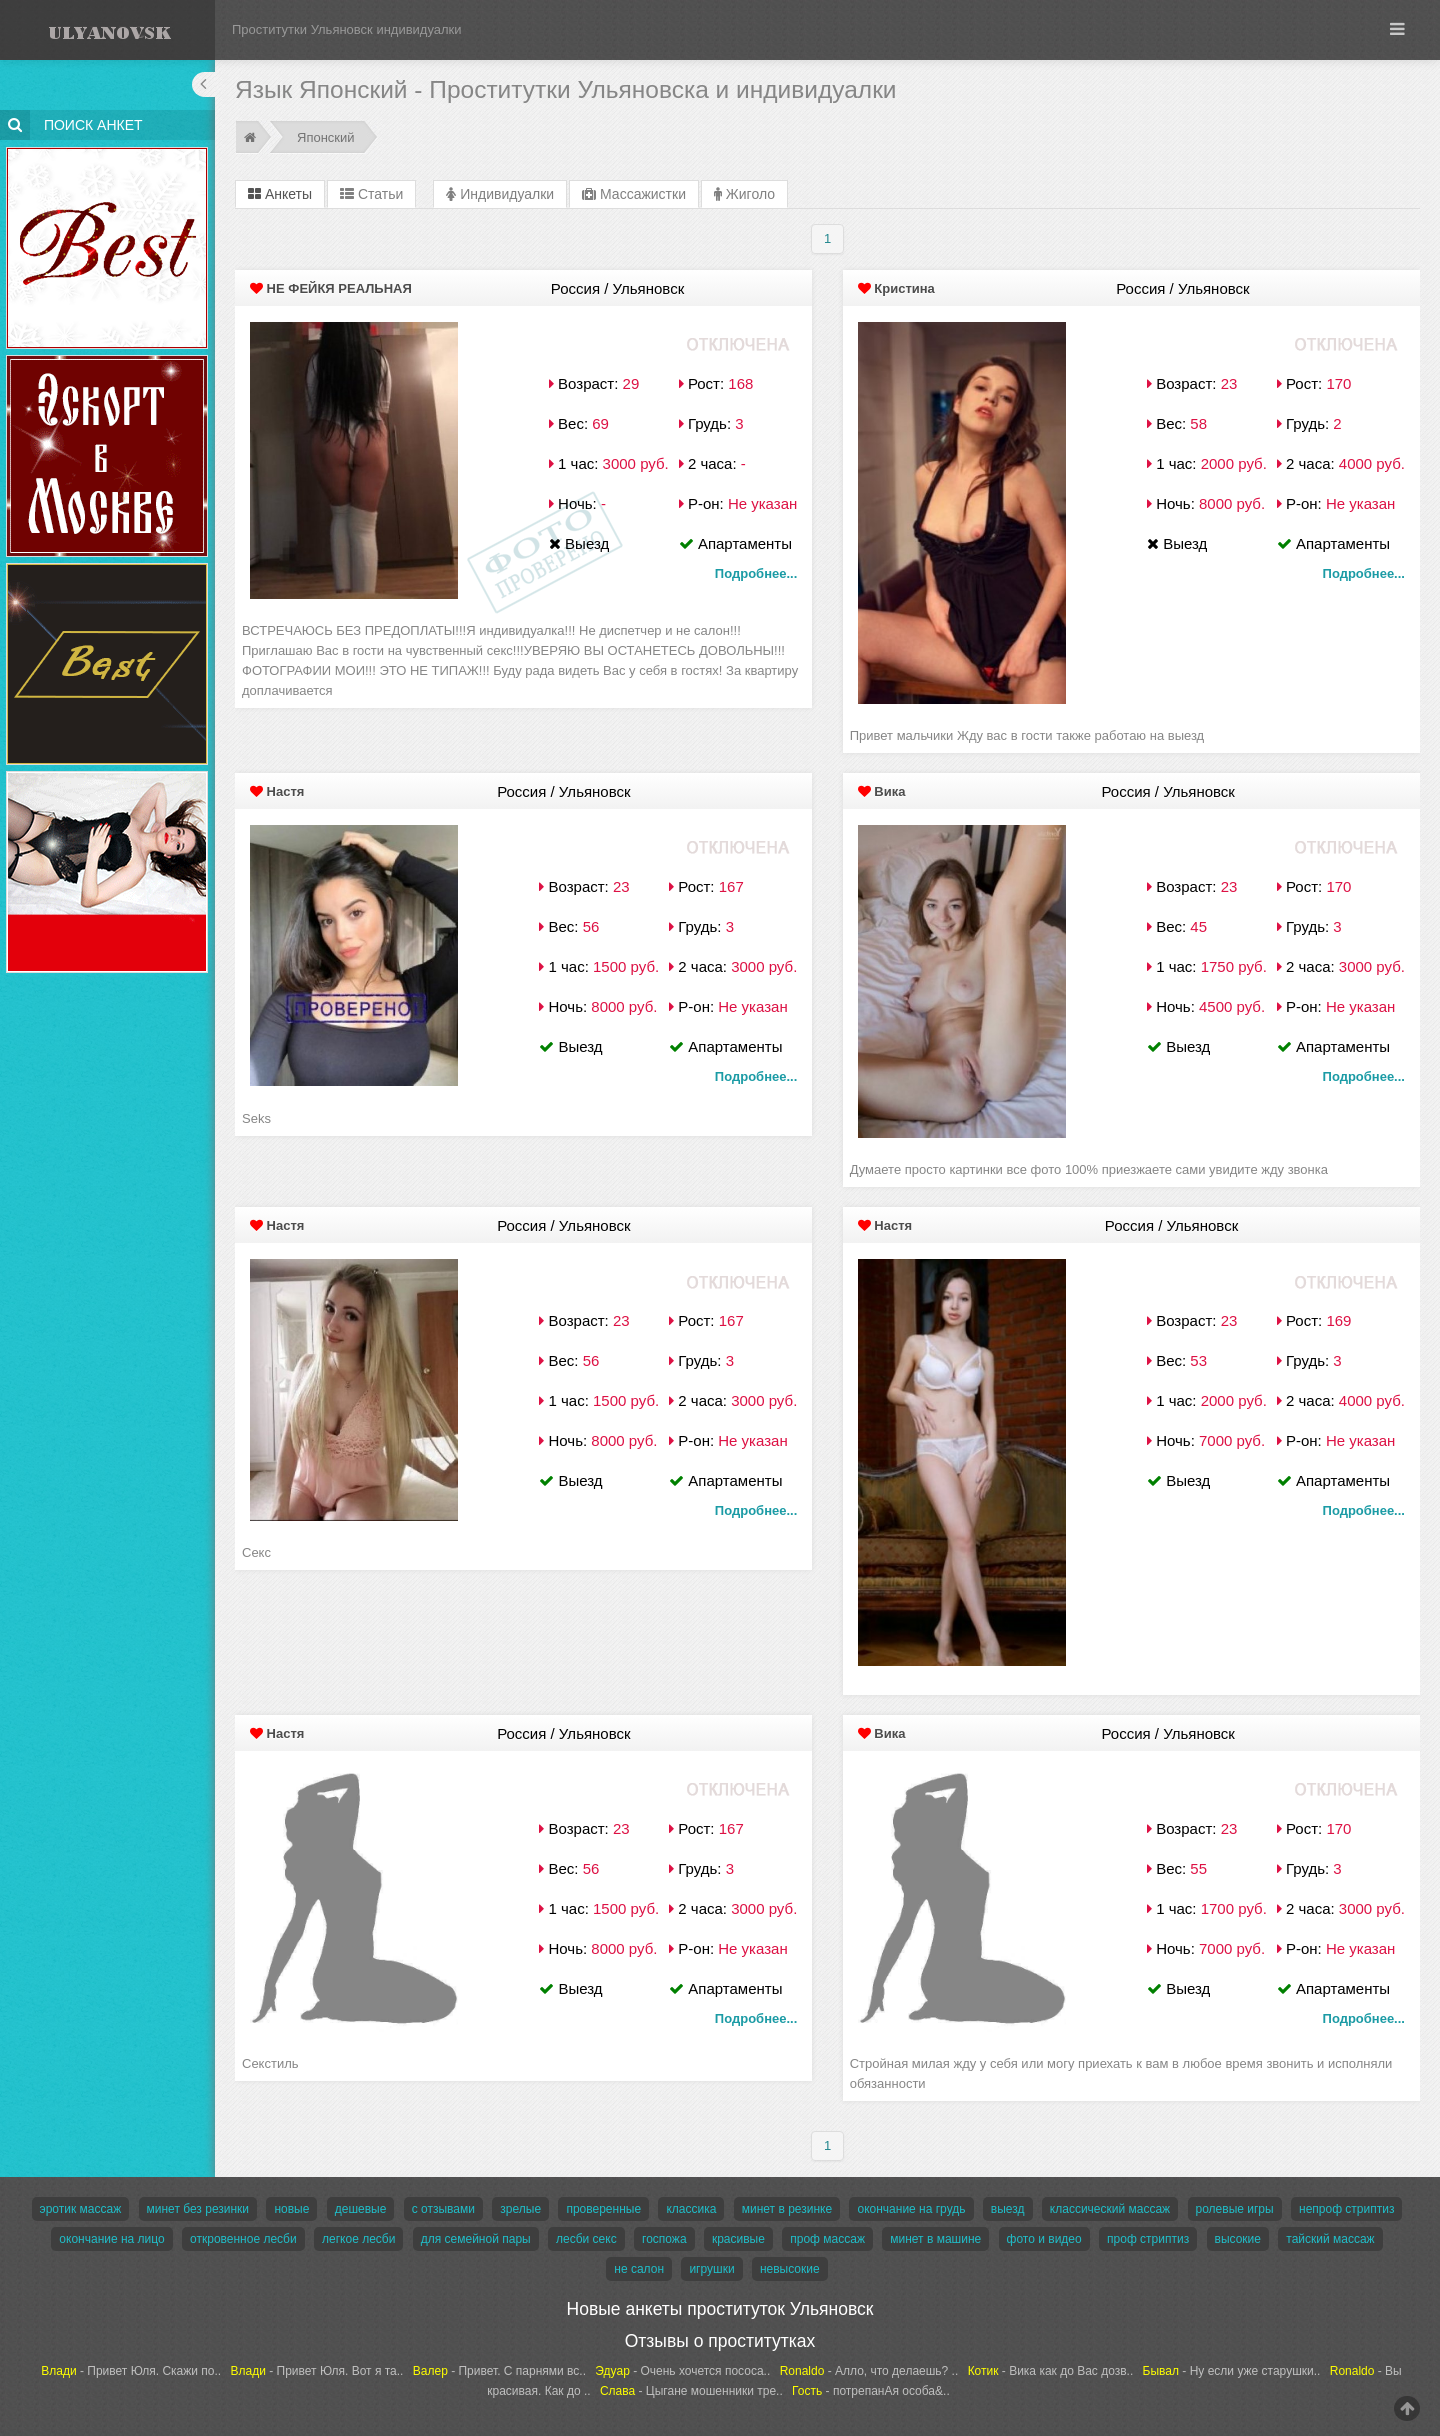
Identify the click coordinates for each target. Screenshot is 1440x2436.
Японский (326, 137)
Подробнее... (756, 573)
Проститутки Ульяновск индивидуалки (347, 29)
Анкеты (280, 194)
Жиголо (744, 194)
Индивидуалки (500, 194)
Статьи (371, 194)
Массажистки (634, 194)
